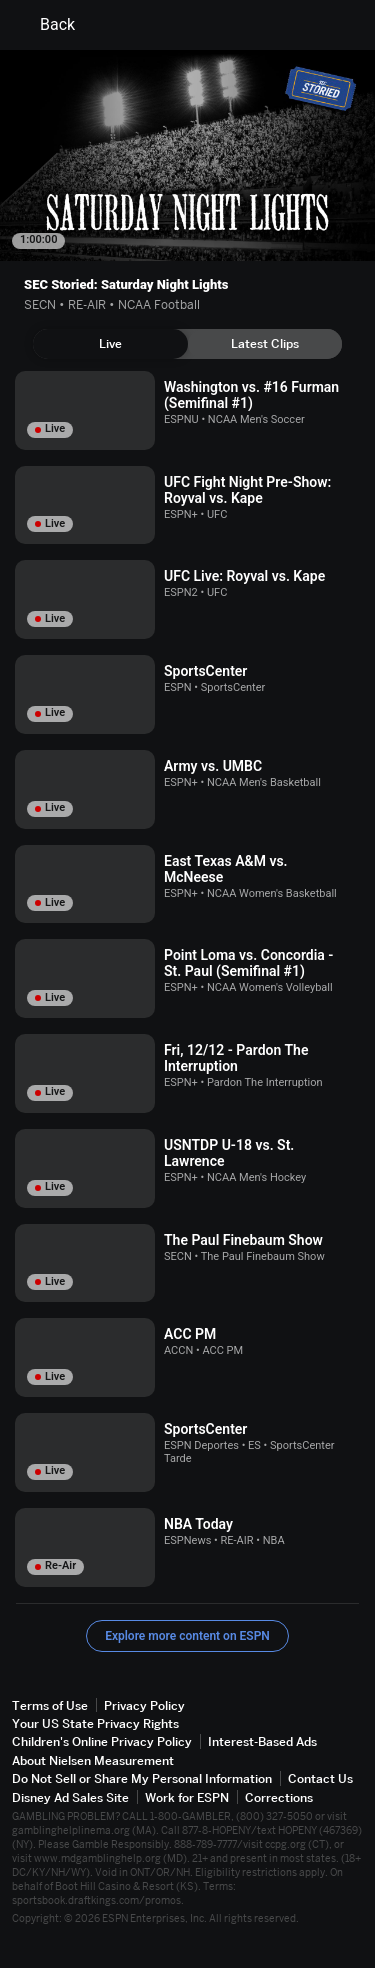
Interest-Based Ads (262, 1741)
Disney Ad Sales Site (70, 1797)
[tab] (110, 344)
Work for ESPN (187, 1797)
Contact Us (320, 1778)
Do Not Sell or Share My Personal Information (142, 1778)
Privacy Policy (144, 1705)
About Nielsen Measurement (93, 1760)
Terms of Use (50, 1705)
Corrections (279, 1797)
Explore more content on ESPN (187, 1636)
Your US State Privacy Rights (95, 1723)
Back (45, 25)
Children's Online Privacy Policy (102, 1741)
